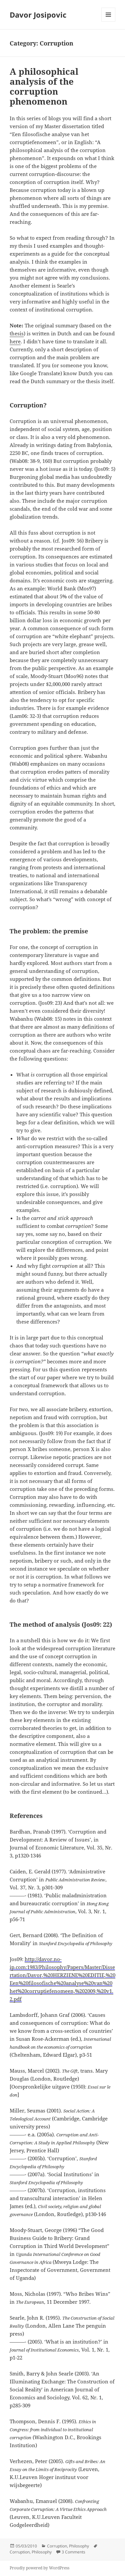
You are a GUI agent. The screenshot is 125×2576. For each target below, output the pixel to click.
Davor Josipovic (38, 15)
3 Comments (73, 2552)
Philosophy (79, 2546)
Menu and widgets (108, 21)
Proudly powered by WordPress (39, 2568)
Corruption (57, 2546)
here (15, 341)
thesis (17, 333)
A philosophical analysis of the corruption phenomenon (44, 86)
